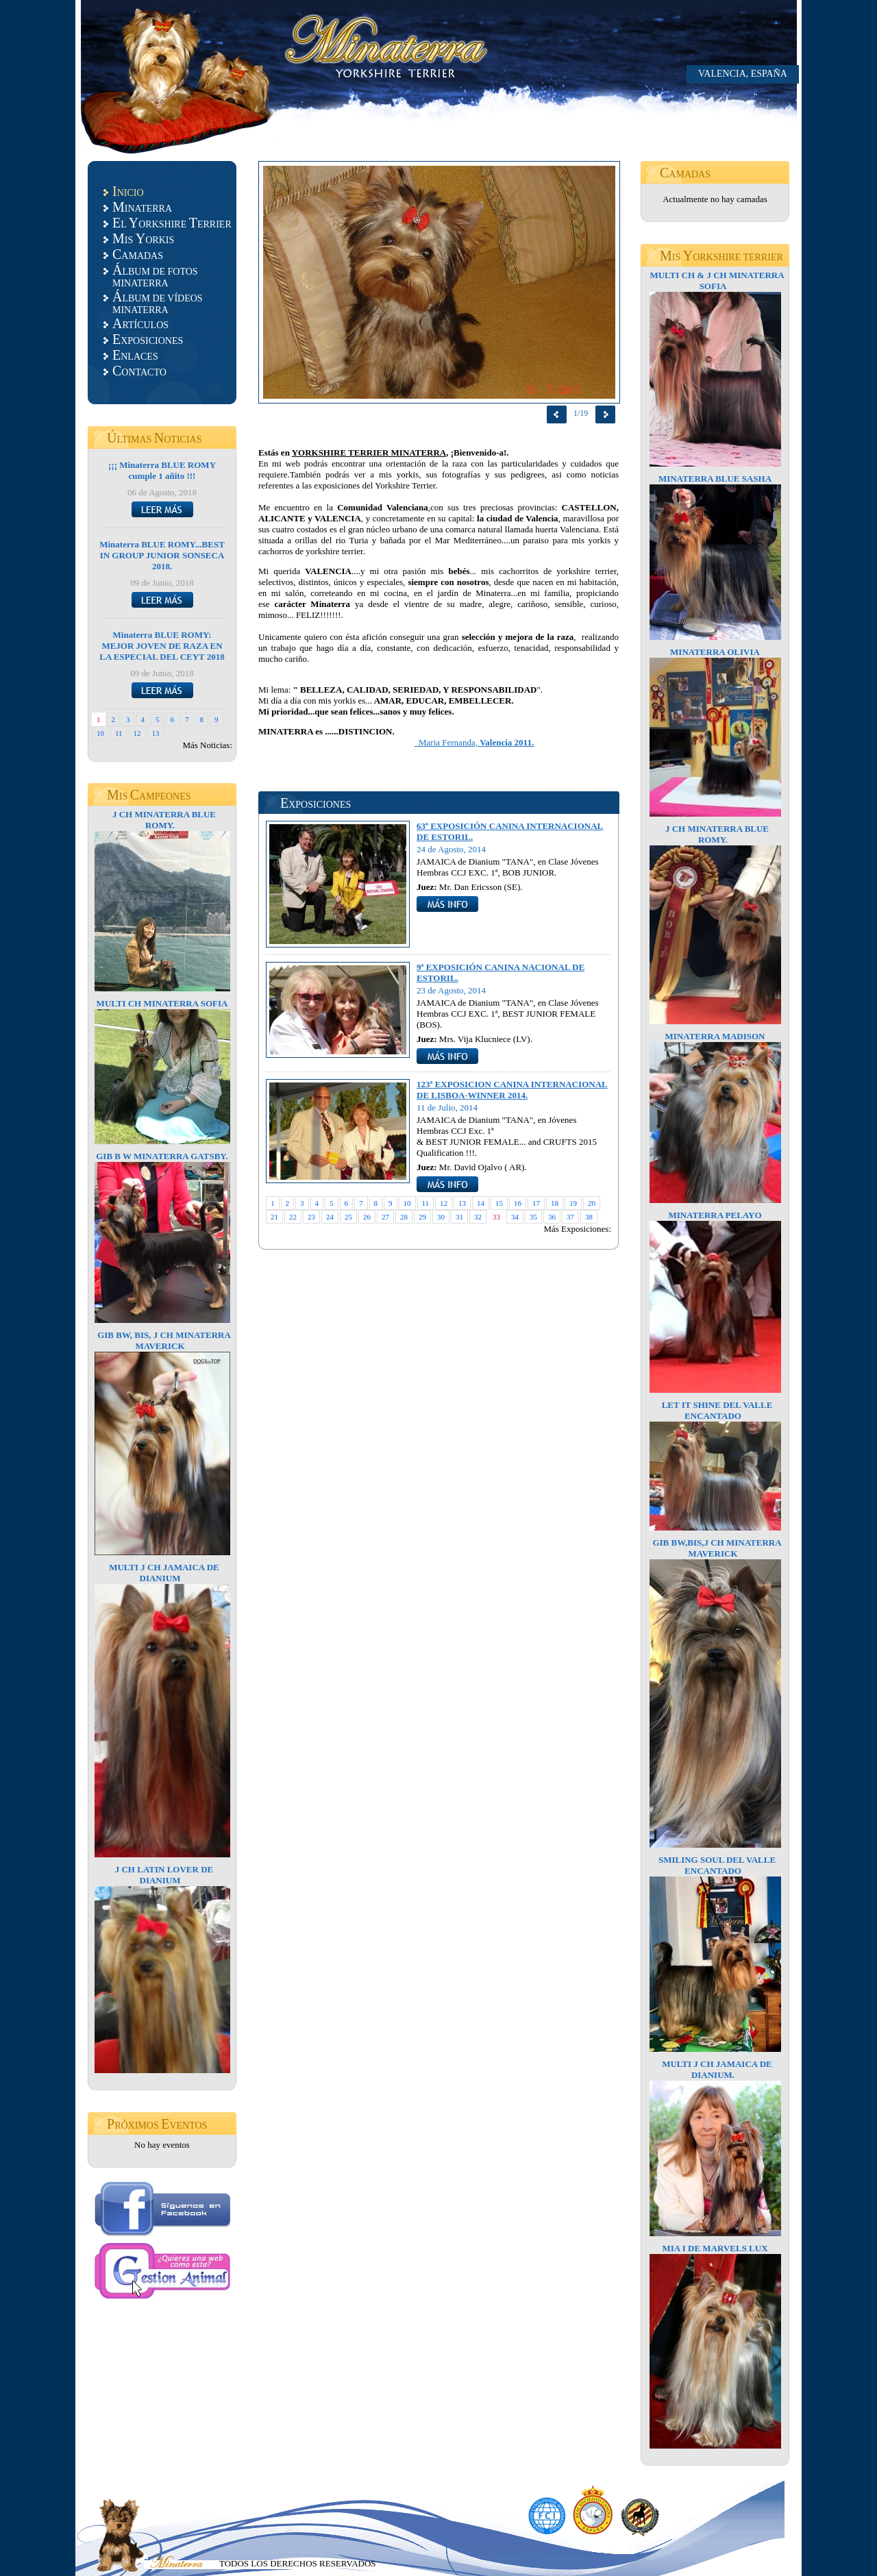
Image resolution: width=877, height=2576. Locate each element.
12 (137, 733)
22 (293, 1217)
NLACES (135, 354)
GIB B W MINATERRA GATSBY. (162, 1156)
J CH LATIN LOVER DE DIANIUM (164, 1874)
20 (591, 1203)
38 (589, 1217)
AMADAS (137, 254)
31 (459, 1217)
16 (517, 1203)
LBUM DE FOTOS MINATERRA (155, 275)
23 (311, 1217)
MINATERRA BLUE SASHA (714, 478)
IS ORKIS (143, 238)
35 (533, 1217)
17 (536, 1203)
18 (554, 1203)
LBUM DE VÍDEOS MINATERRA (157, 302)
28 (404, 1217)
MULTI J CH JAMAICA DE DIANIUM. (717, 2069)
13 (156, 733)
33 (496, 1217)
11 (119, 733)
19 (573, 1203)
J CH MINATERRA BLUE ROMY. (164, 819)
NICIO (128, 191)
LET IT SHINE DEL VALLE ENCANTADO (717, 1410)
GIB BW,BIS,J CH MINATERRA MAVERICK (716, 1548)
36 (552, 1217)
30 (441, 1217)
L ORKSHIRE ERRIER (172, 222)
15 (499, 1203)
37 (570, 1217)
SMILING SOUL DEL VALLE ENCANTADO (717, 1865)
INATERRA (142, 206)
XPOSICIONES (147, 339)
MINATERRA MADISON (715, 1036)
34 (515, 1217)
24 (330, 1217)
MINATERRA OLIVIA (715, 652)
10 (100, 733)
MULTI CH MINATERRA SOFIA (162, 1003)
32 (478, 1217)
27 (385, 1217)
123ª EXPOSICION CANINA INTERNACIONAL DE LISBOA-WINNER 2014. (512, 1089)
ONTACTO (139, 370)
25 (348, 1217)
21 (274, 1217)
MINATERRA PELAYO (714, 1215)
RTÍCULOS (140, 323)
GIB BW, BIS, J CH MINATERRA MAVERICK (164, 1340)
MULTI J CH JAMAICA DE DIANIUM (164, 1572)
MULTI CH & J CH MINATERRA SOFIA (717, 280)
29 (422, 1217)
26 (367, 1217)
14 (480, 1203)
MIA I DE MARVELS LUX (714, 2248)
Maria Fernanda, (474, 742)
